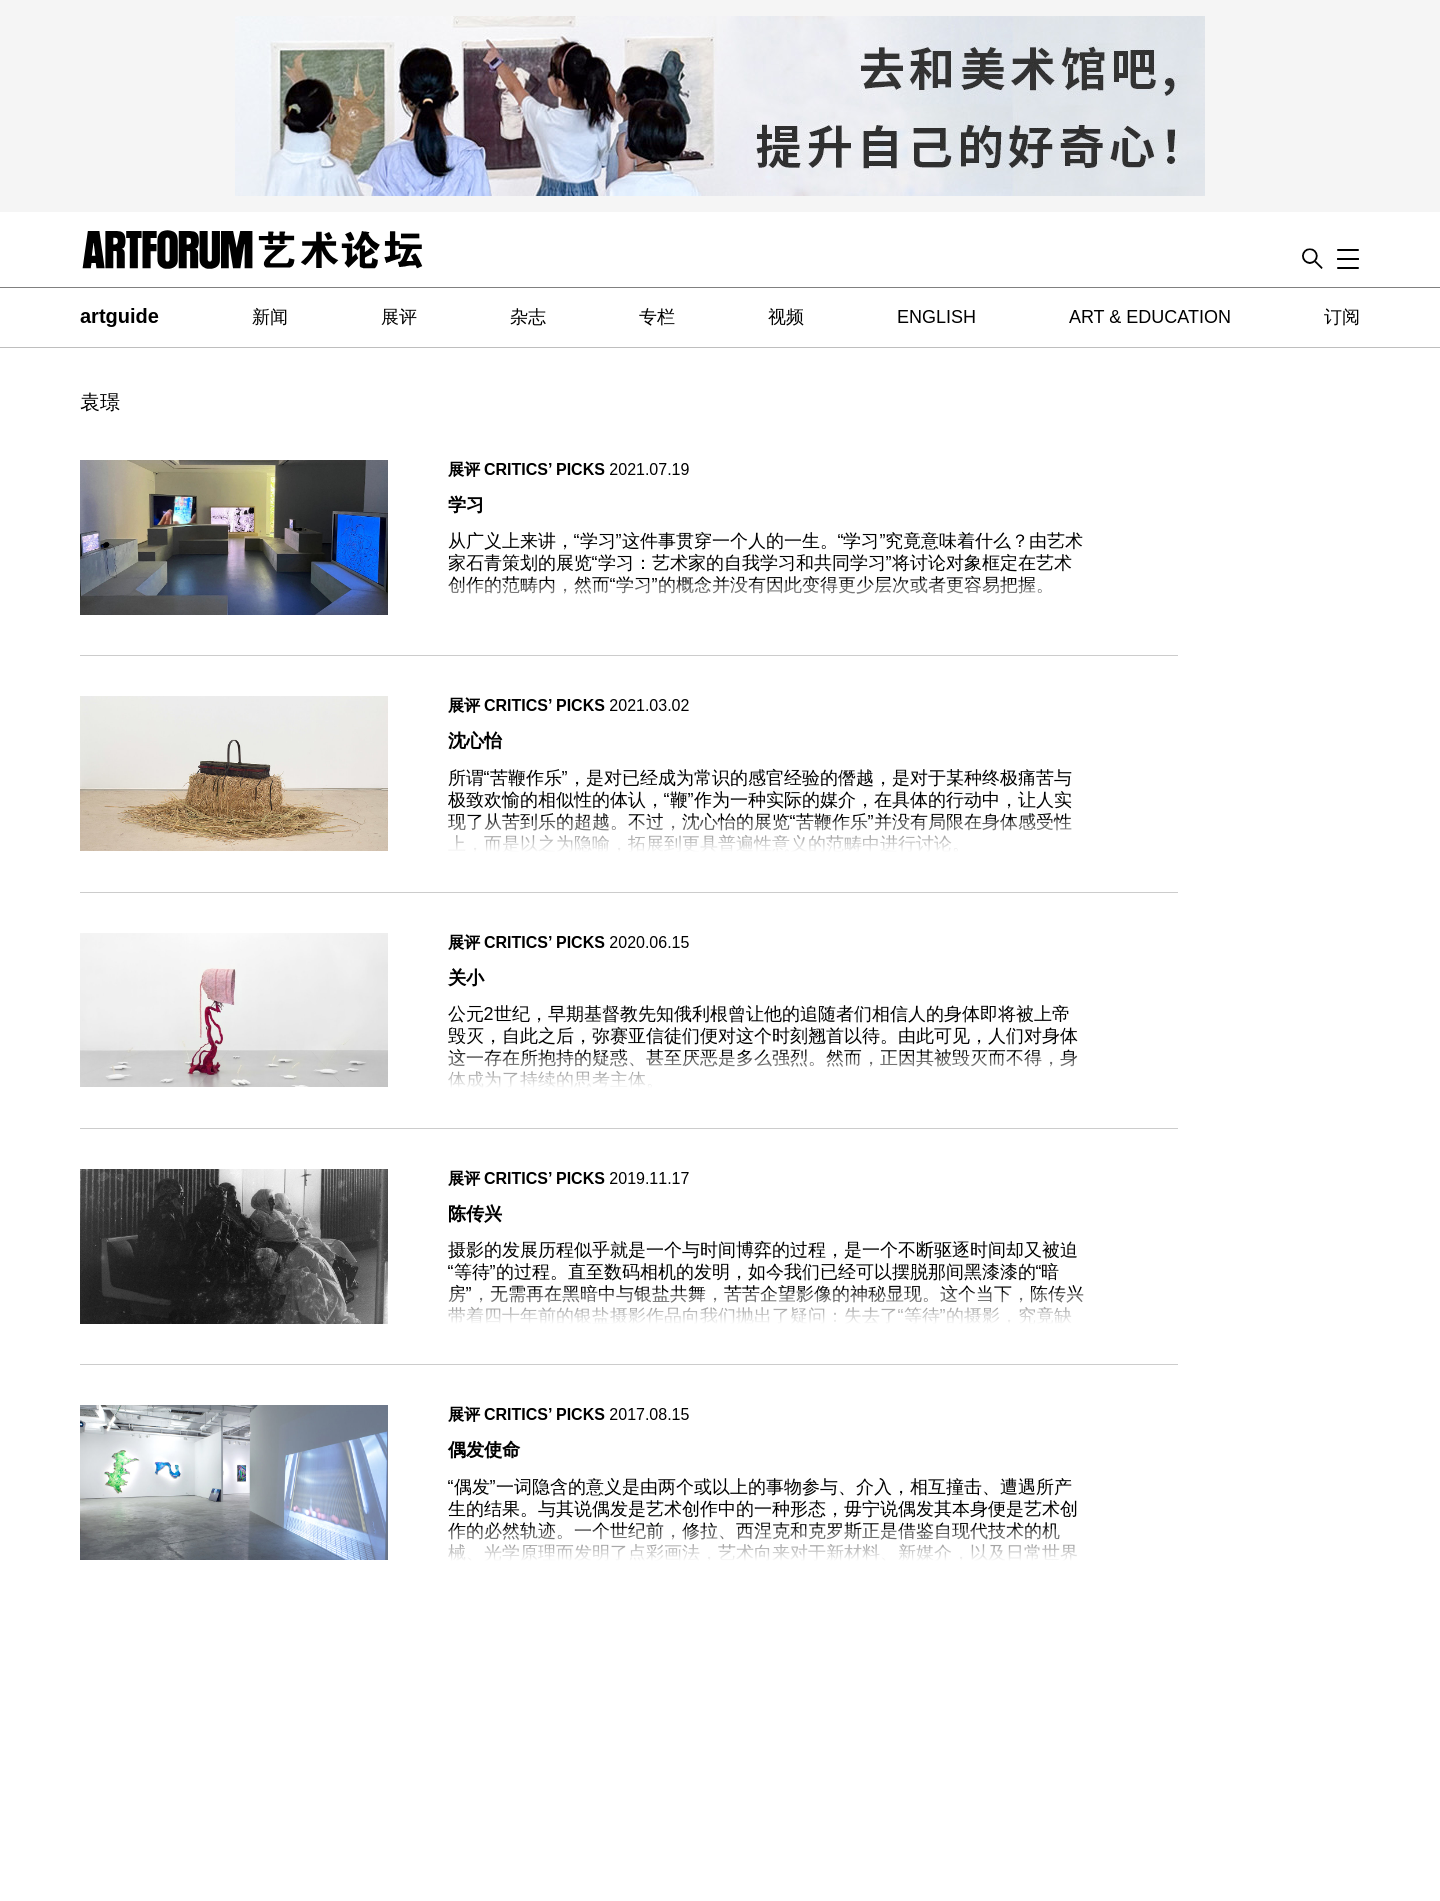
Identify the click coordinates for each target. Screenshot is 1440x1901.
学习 (466, 505)
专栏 (657, 317)
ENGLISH (936, 317)
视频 (786, 317)
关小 (466, 978)
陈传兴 (475, 1214)
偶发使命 (484, 1450)
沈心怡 (475, 741)
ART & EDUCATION (1150, 317)
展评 (399, 317)
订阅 (1342, 317)
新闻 (270, 317)
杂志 (528, 317)
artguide (119, 316)
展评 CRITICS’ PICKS (526, 469)
